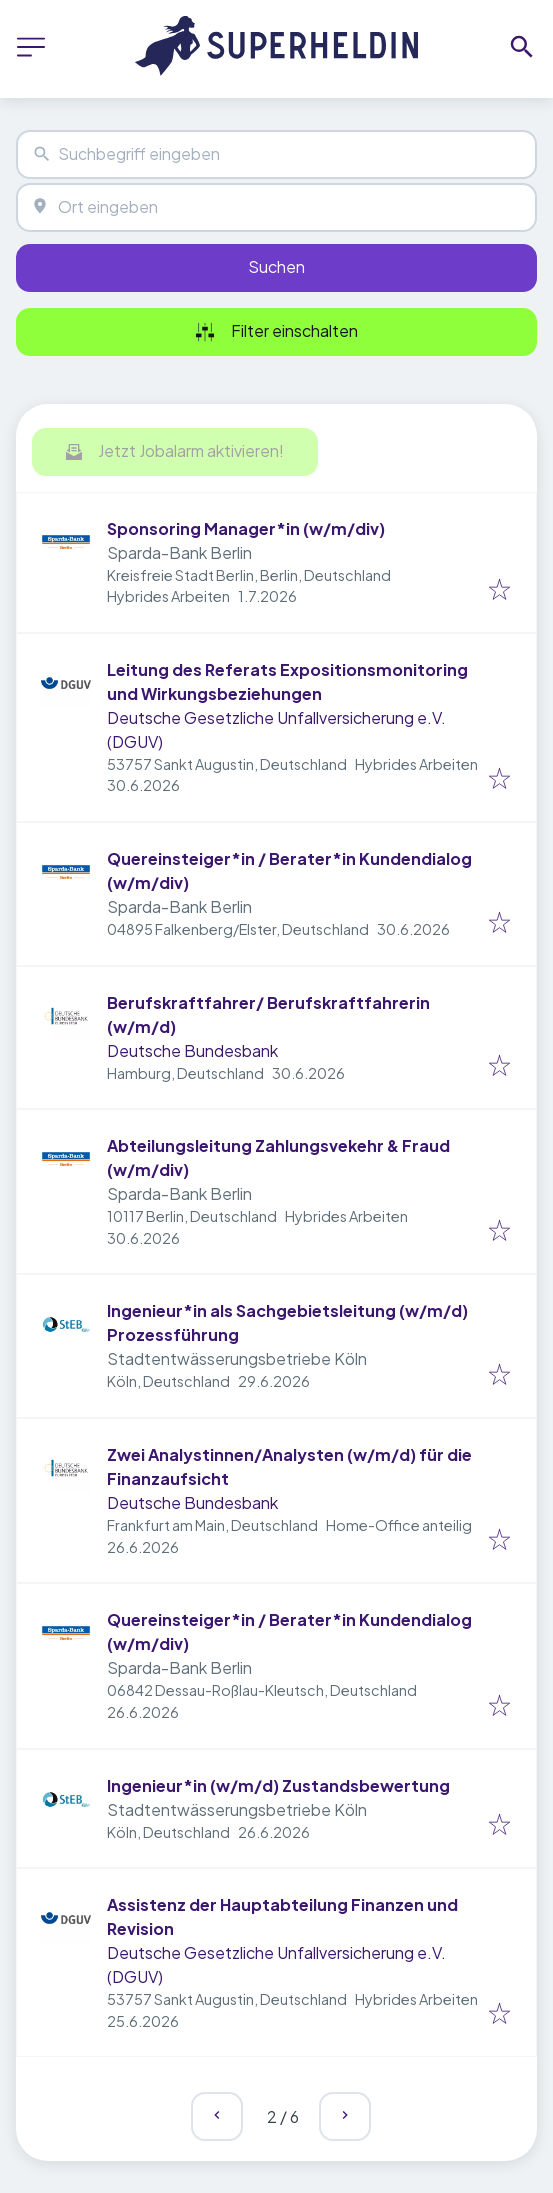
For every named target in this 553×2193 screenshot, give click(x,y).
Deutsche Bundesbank (192, 1050)
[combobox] (276, 154)
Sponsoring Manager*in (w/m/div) (246, 528)
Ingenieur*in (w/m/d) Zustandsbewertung (278, 1785)
